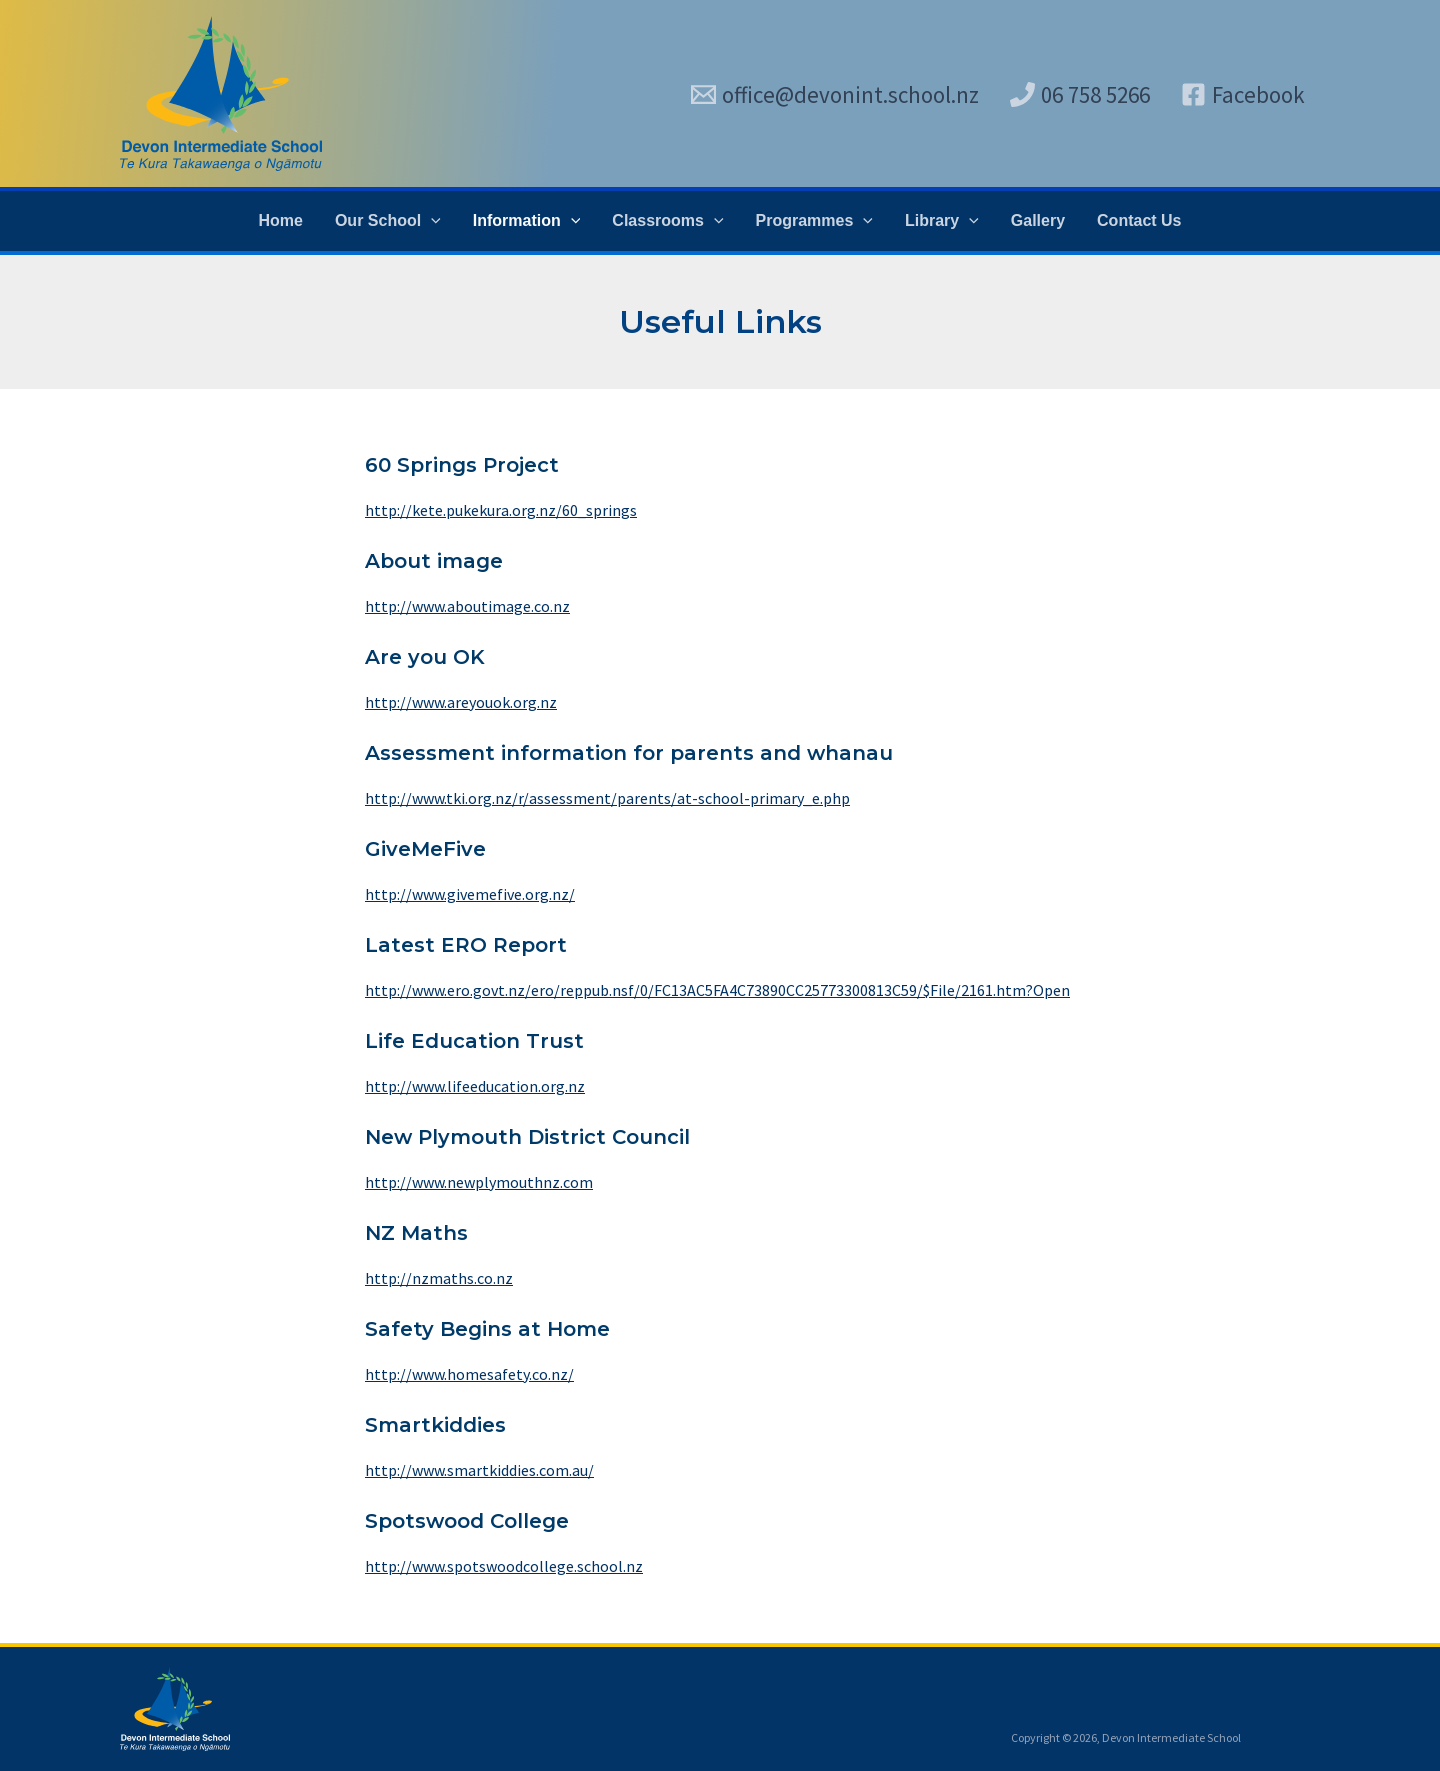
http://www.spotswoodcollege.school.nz (504, 1566)
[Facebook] (1243, 94)
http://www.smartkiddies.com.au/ (479, 1470)
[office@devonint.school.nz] (835, 94)
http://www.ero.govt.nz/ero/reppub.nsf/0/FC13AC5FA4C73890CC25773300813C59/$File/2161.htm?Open (717, 990)
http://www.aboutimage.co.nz (467, 606)
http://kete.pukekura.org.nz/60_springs (501, 510)
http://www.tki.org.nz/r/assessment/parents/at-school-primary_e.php (607, 798)
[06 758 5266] (1080, 94)
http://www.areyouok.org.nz (461, 702)
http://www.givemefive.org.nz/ (470, 894)
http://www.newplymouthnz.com (479, 1182)
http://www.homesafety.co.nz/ (469, 1374)
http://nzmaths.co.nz (439, 1278)
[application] (431, 221)
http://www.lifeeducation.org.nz (475, 1086)
